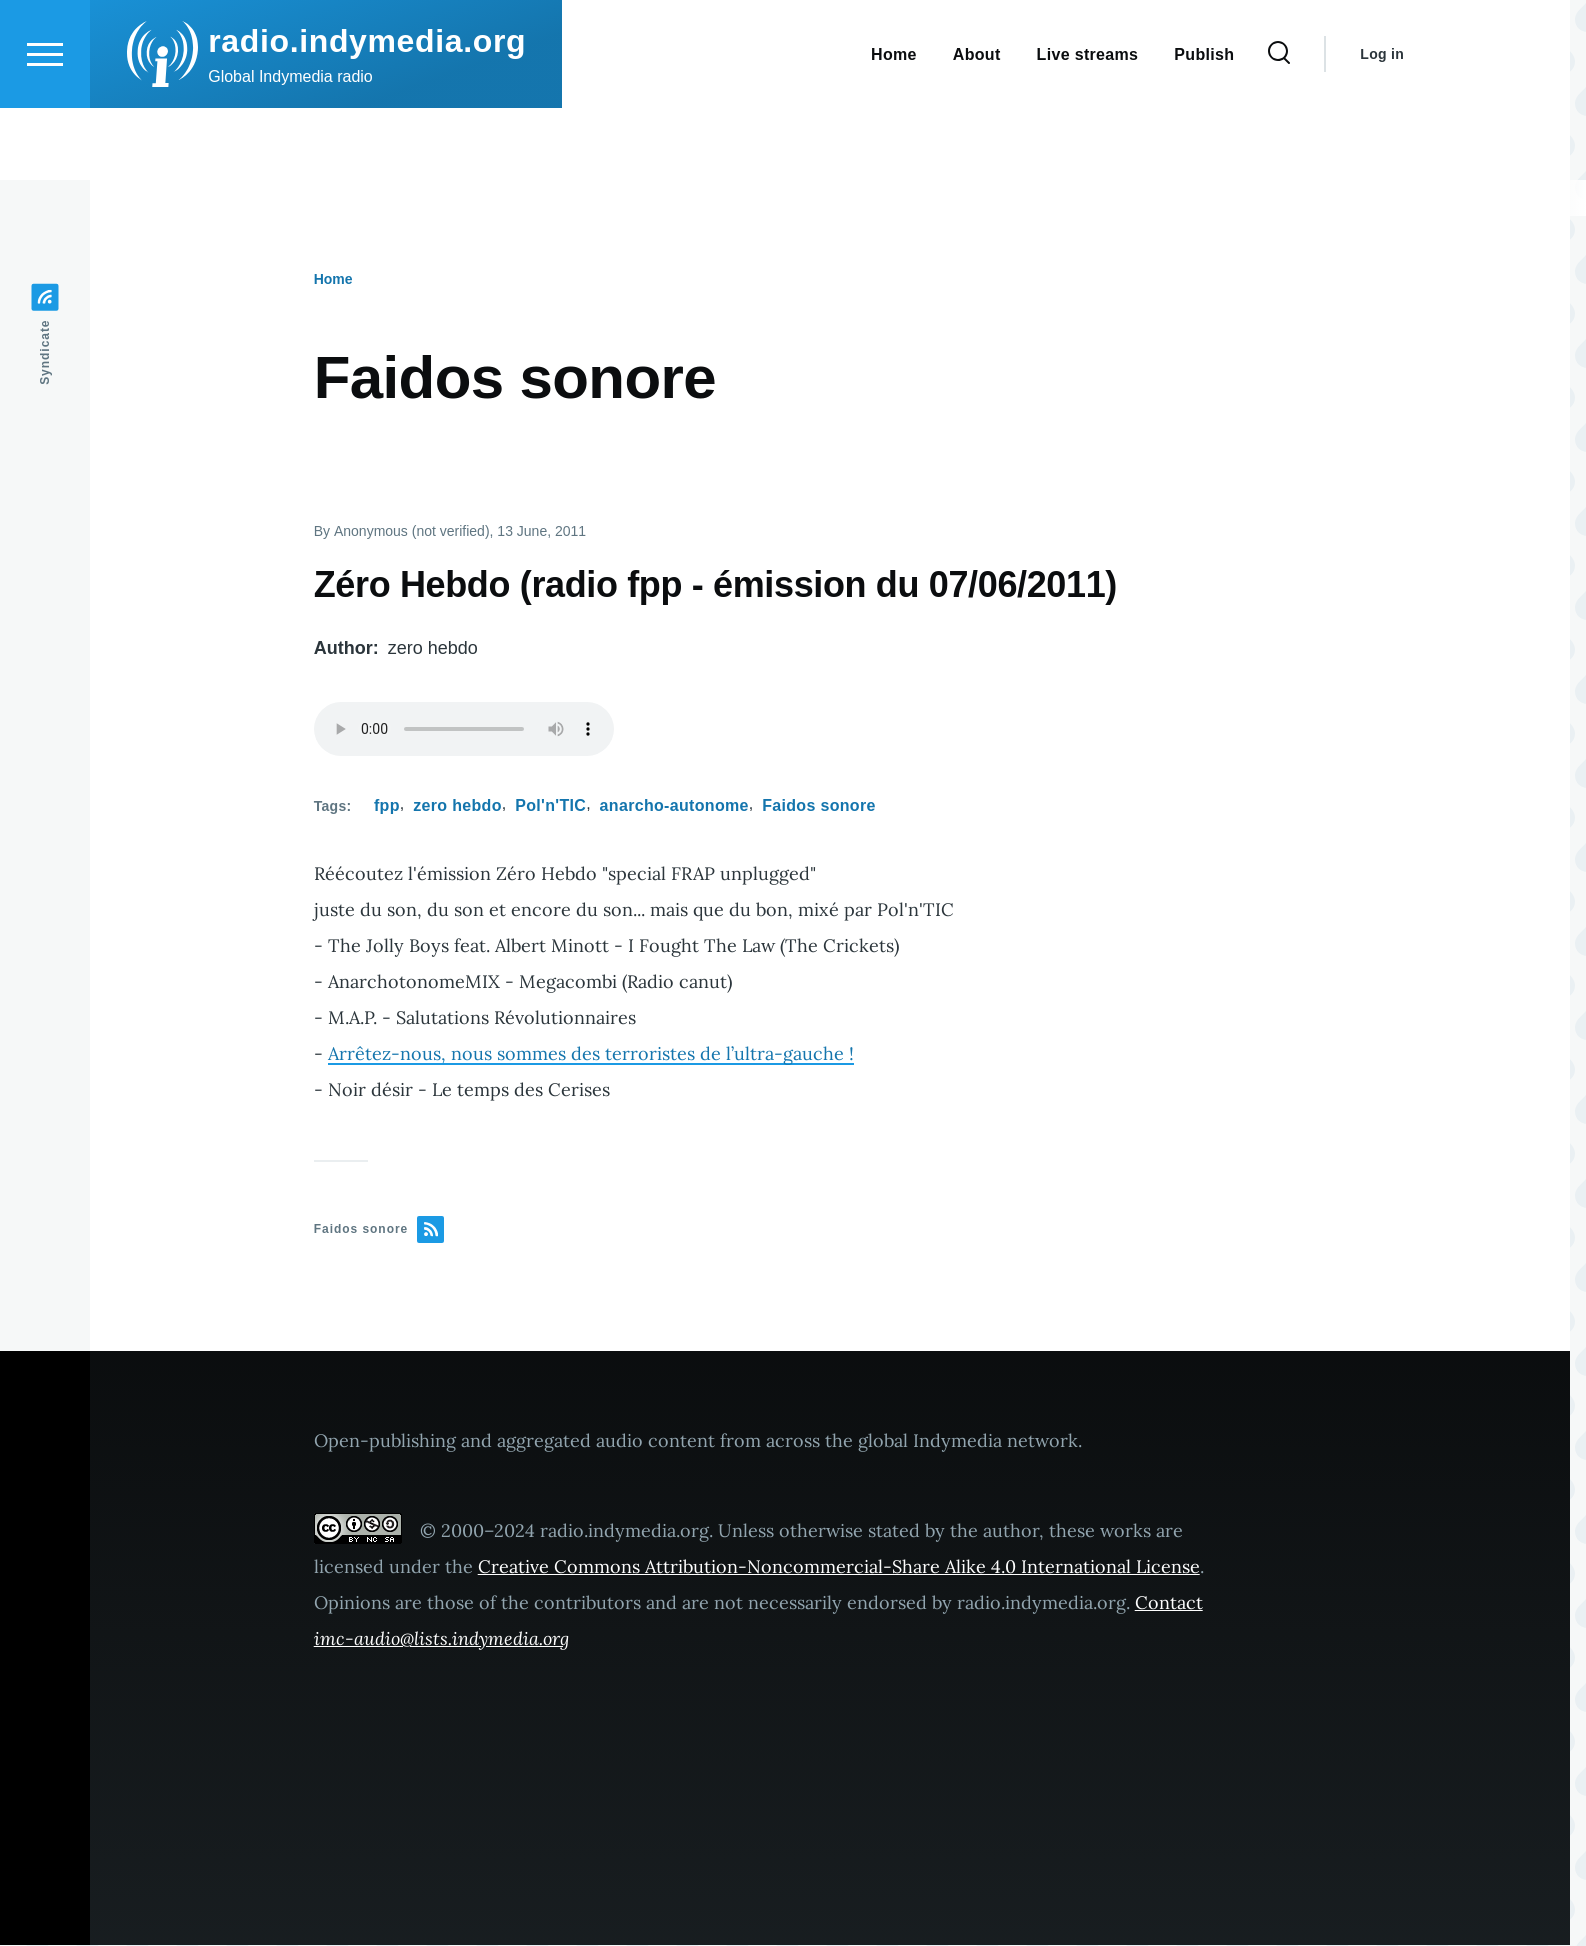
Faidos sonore (819, 806)
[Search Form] (1279, 126)
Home (333, 280)
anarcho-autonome (674, 806)
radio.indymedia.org (367, 113)
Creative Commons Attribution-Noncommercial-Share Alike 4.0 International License (839, 1567)
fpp (387, 806)
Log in (1382, 126)
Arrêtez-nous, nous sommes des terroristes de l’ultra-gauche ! (591, 1054)
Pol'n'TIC (550, 806)
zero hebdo (457, 806)
